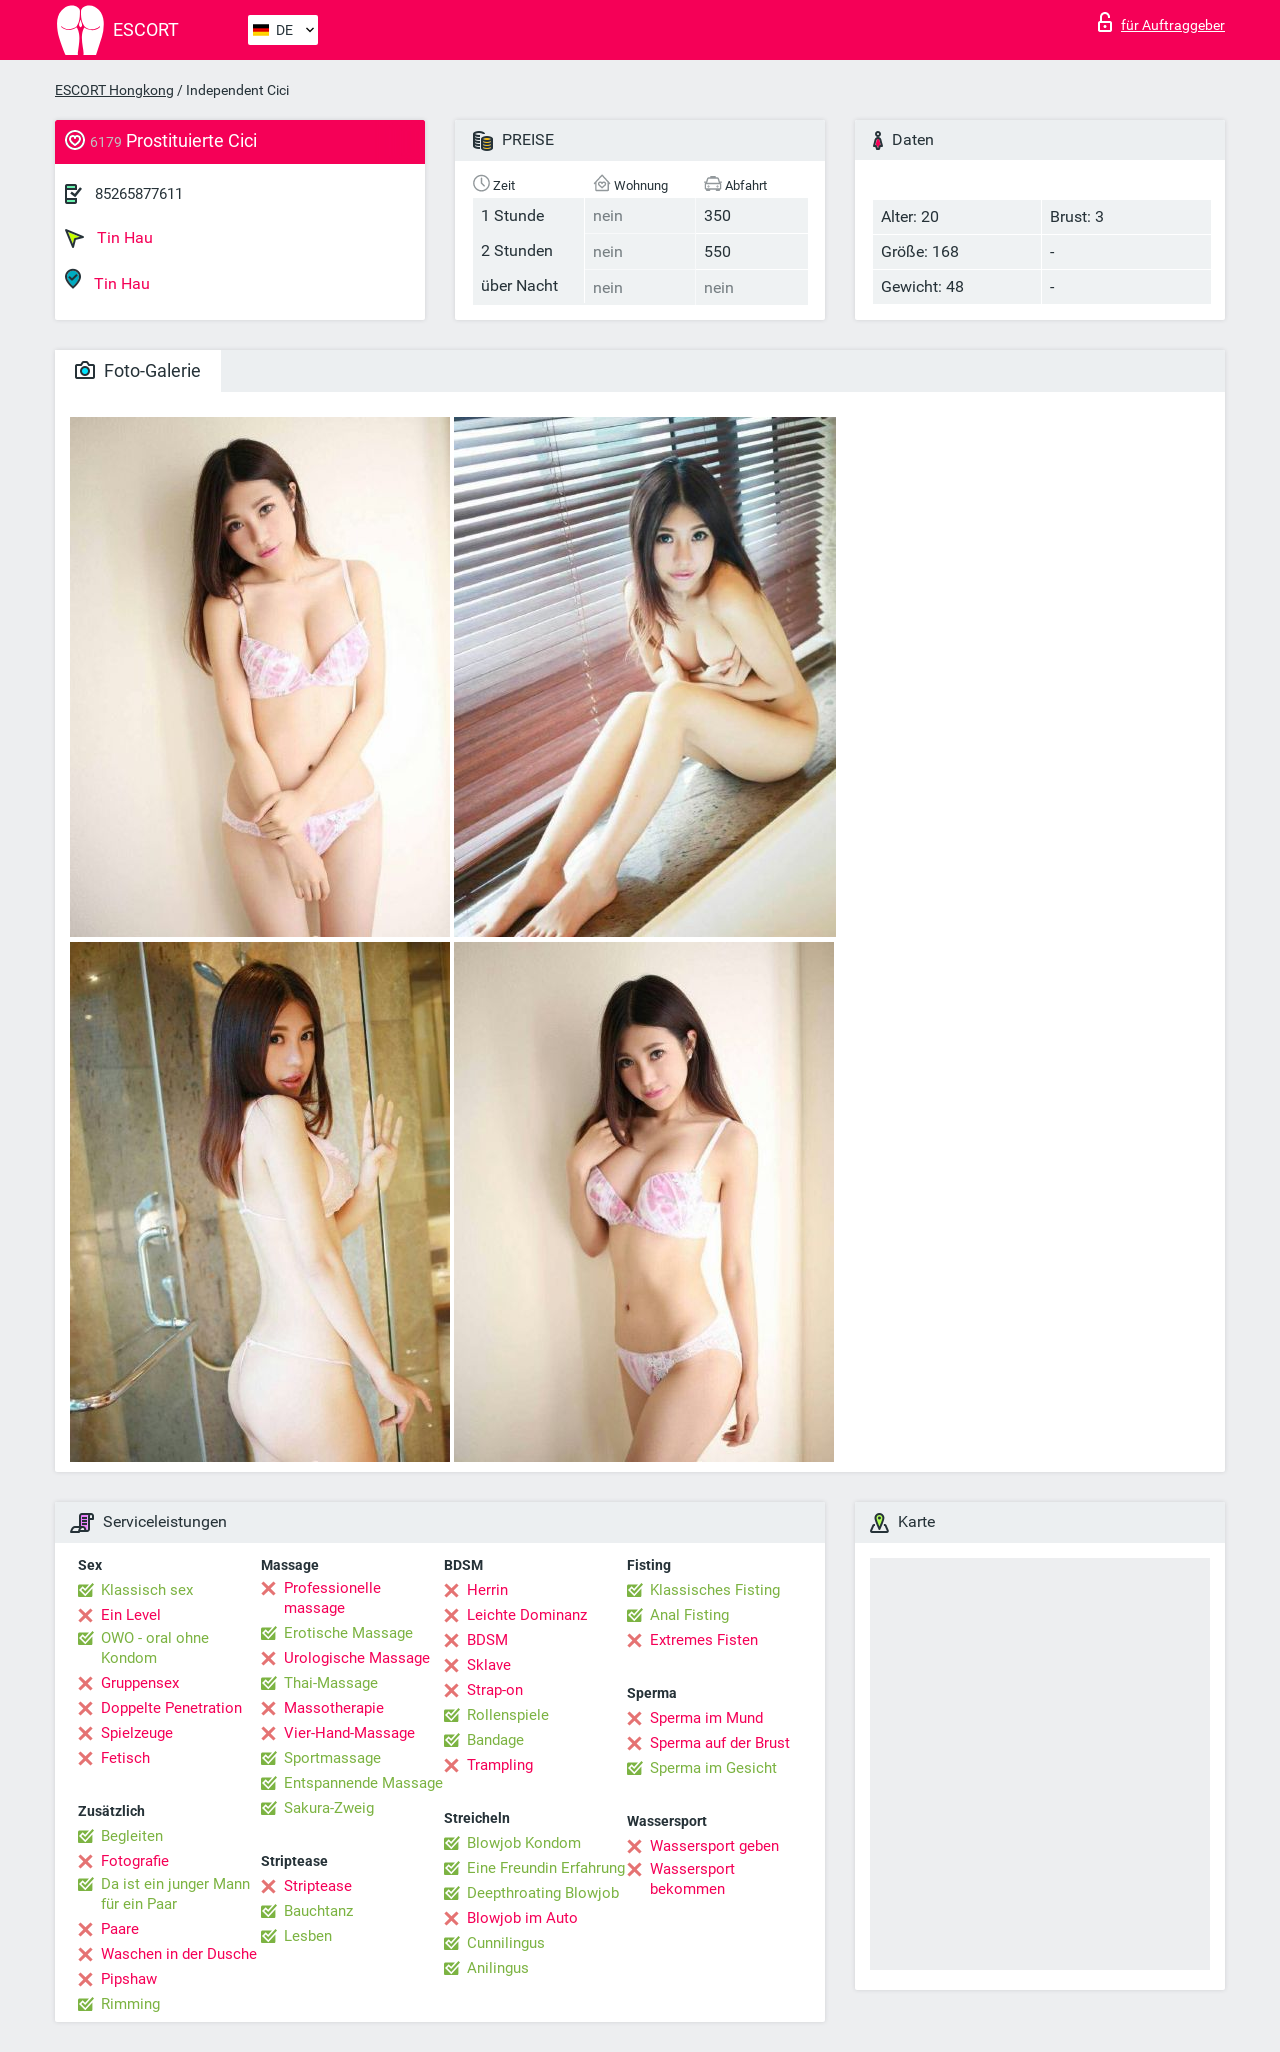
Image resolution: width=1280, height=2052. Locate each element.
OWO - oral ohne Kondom (155, 1648)
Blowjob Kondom (524, 1843)
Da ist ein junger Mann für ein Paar (175, 1894)
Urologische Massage (357, 1658)
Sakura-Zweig (329, 1808)
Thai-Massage (331, 1683)
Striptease (318, 1886)
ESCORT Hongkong (114, 90)
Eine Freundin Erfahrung (546, 1868)
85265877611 (139, 194)
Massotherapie (334, 1708)
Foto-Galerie (138, 370)
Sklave (489, 1665)
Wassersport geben (714, 1846)
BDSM (487, 1640)
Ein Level (131, 1615)
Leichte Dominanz (527, 1615)
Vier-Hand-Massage (349, 1733)
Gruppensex (140, 1683)
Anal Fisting (689, 1615)
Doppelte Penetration (171, 1708)
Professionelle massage (332, 1598)
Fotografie (135, 1861)
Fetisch (125, 1758)
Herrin (487, 1590)
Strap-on (495, 1690)
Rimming (130, 2004)
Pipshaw (129, 1979)
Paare (120, 1929)
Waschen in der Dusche (179, 1954)
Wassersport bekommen (692, 1879)
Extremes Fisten (704, 1640)
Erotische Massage (348, 1633)
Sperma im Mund (706, 1718)
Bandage (495, 1740)
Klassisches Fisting (715, 1590)
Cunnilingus (506, 1943)
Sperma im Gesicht (713, 1768)
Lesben (308, 1936)
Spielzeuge (137, 1733)
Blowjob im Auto (522, 1918)
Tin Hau (109, 238)
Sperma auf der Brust (720, 1743)
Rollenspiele (508, 1715)
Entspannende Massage (363, 1783)
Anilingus (498, 1968)
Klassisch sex (147, 1590)
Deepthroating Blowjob (543, 1893)
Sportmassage (332, 1758)
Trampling (500, 1765)
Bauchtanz (318, 1911)
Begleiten (132, 1836)
